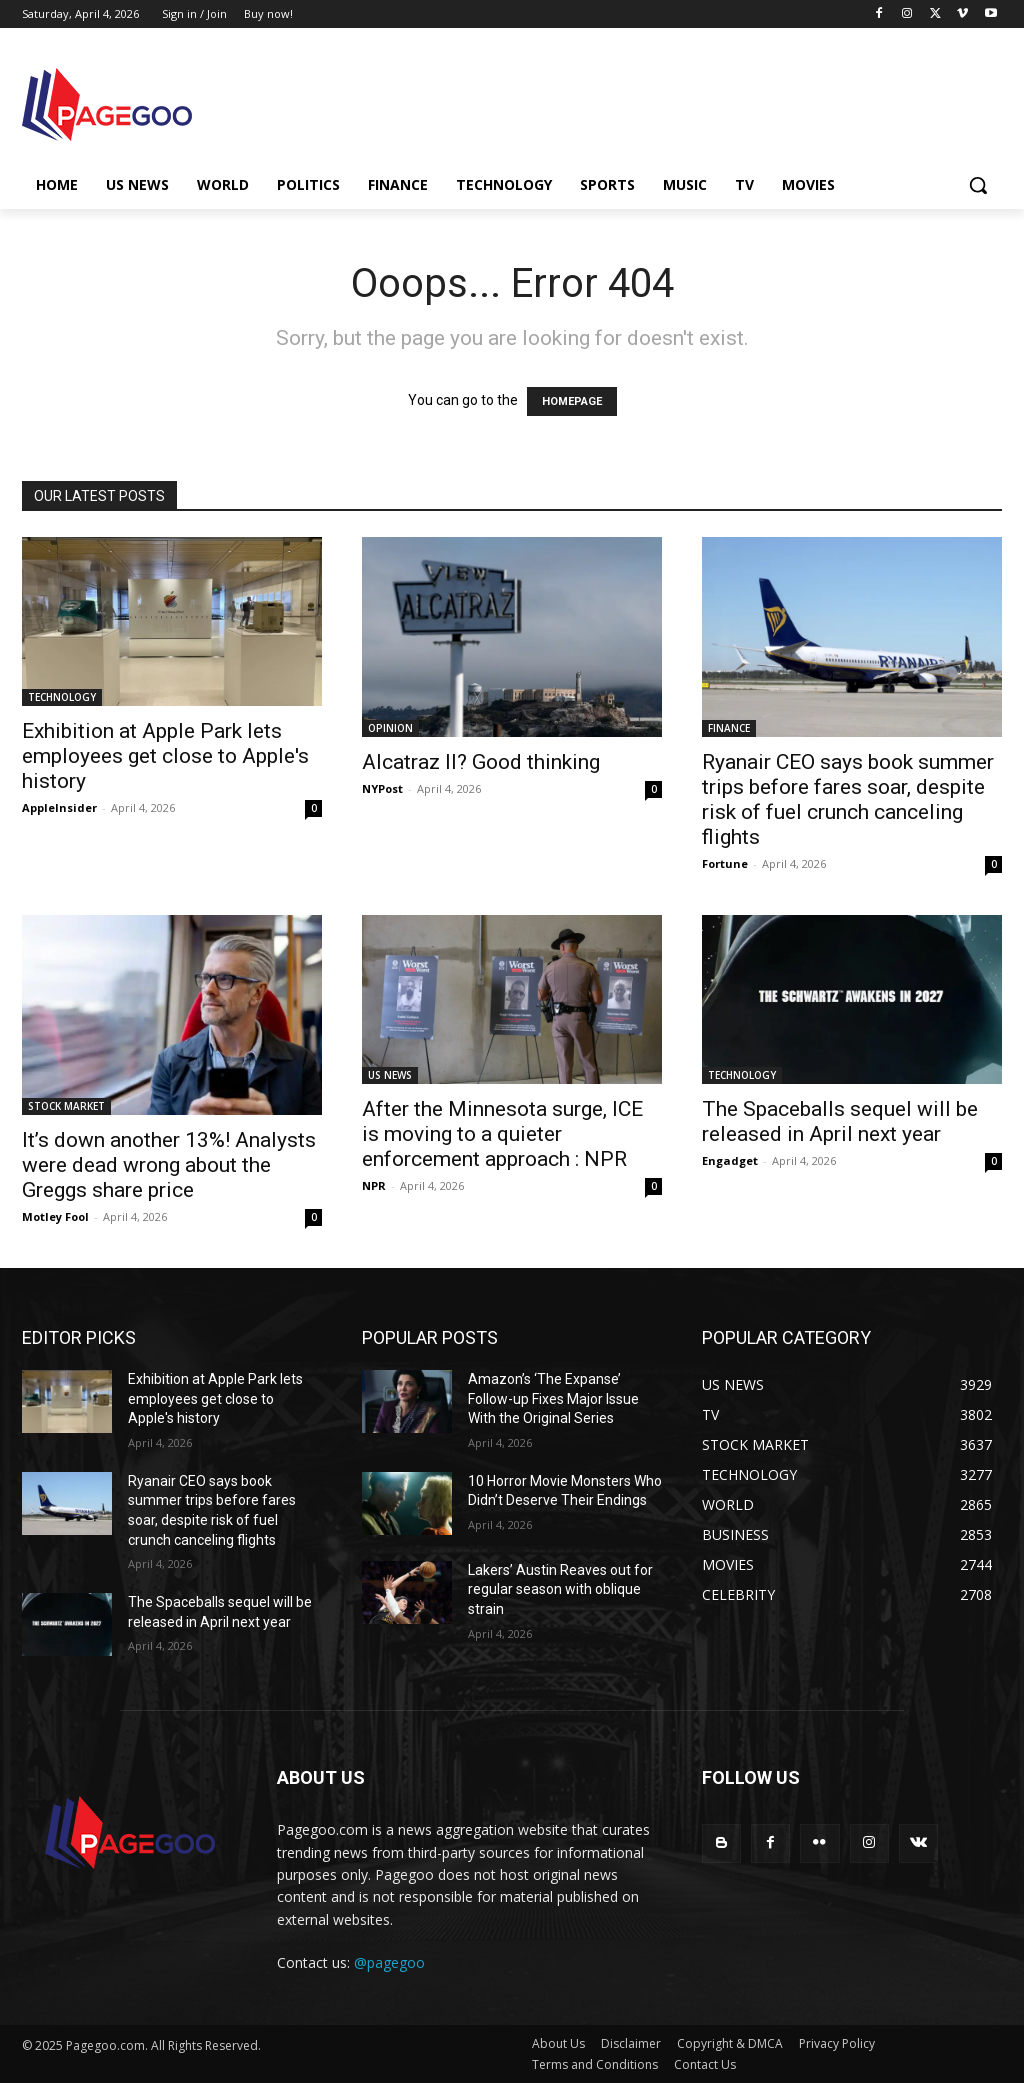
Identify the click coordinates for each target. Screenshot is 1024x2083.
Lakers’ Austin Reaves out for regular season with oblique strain (560, 1589)
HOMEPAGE (572, 401)
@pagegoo (389, 1962)
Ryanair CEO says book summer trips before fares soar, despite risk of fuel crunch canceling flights (848, 799)
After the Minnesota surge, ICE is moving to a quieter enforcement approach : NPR (502, 1134)
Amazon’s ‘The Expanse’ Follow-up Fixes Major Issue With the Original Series (553, 1398)
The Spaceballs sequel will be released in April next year (840, 1121)
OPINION (390, 728)
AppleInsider (59, 807)
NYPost (382, 788)
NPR (374, 1185)
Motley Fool (55, 1216)
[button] (978, 185)
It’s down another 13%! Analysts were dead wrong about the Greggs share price (169, 1165)
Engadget (730, 1160)
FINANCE (729, 728)
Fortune (725, 863)
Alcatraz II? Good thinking (481, 762)
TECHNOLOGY (62, 697)
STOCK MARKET (66, 1106)
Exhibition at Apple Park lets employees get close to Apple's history (165, 756)
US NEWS (390, 1075)
